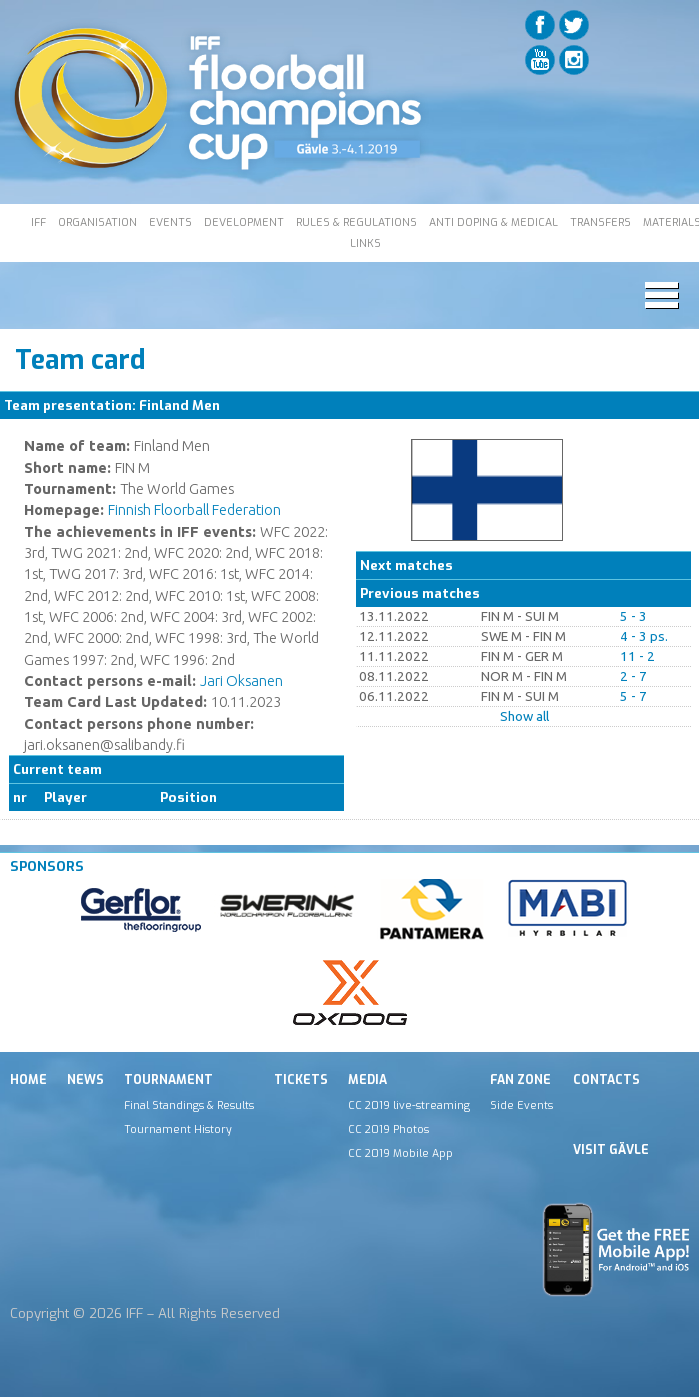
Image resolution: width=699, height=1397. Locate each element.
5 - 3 (633, 616)
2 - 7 (633, 676)
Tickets (301, 1080)
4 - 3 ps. (644, 636)
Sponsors (47, 866)
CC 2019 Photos (388, 1129)
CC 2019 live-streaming (409, 1105)
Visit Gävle (611, 1150)
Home (28, 1080)
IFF (38, 222)
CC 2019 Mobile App (400, 1153)
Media (367, 1080)
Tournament (168, 1080)
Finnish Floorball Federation (194, 509)
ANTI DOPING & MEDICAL (493, 222)
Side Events (521, 1105)
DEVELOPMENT (244, 222)
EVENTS (170, 222)
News (85, 1080)
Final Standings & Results (189, 1105)
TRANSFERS (600, 222)
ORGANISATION (97, 222)
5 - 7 (633, 696)
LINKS (365, 243)
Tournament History (178, 1129)
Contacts (606, 1080)
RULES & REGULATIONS (356, 222)
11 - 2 (637, 656)
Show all (524, 716)
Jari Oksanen (241, 680)
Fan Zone (520, 1080)
